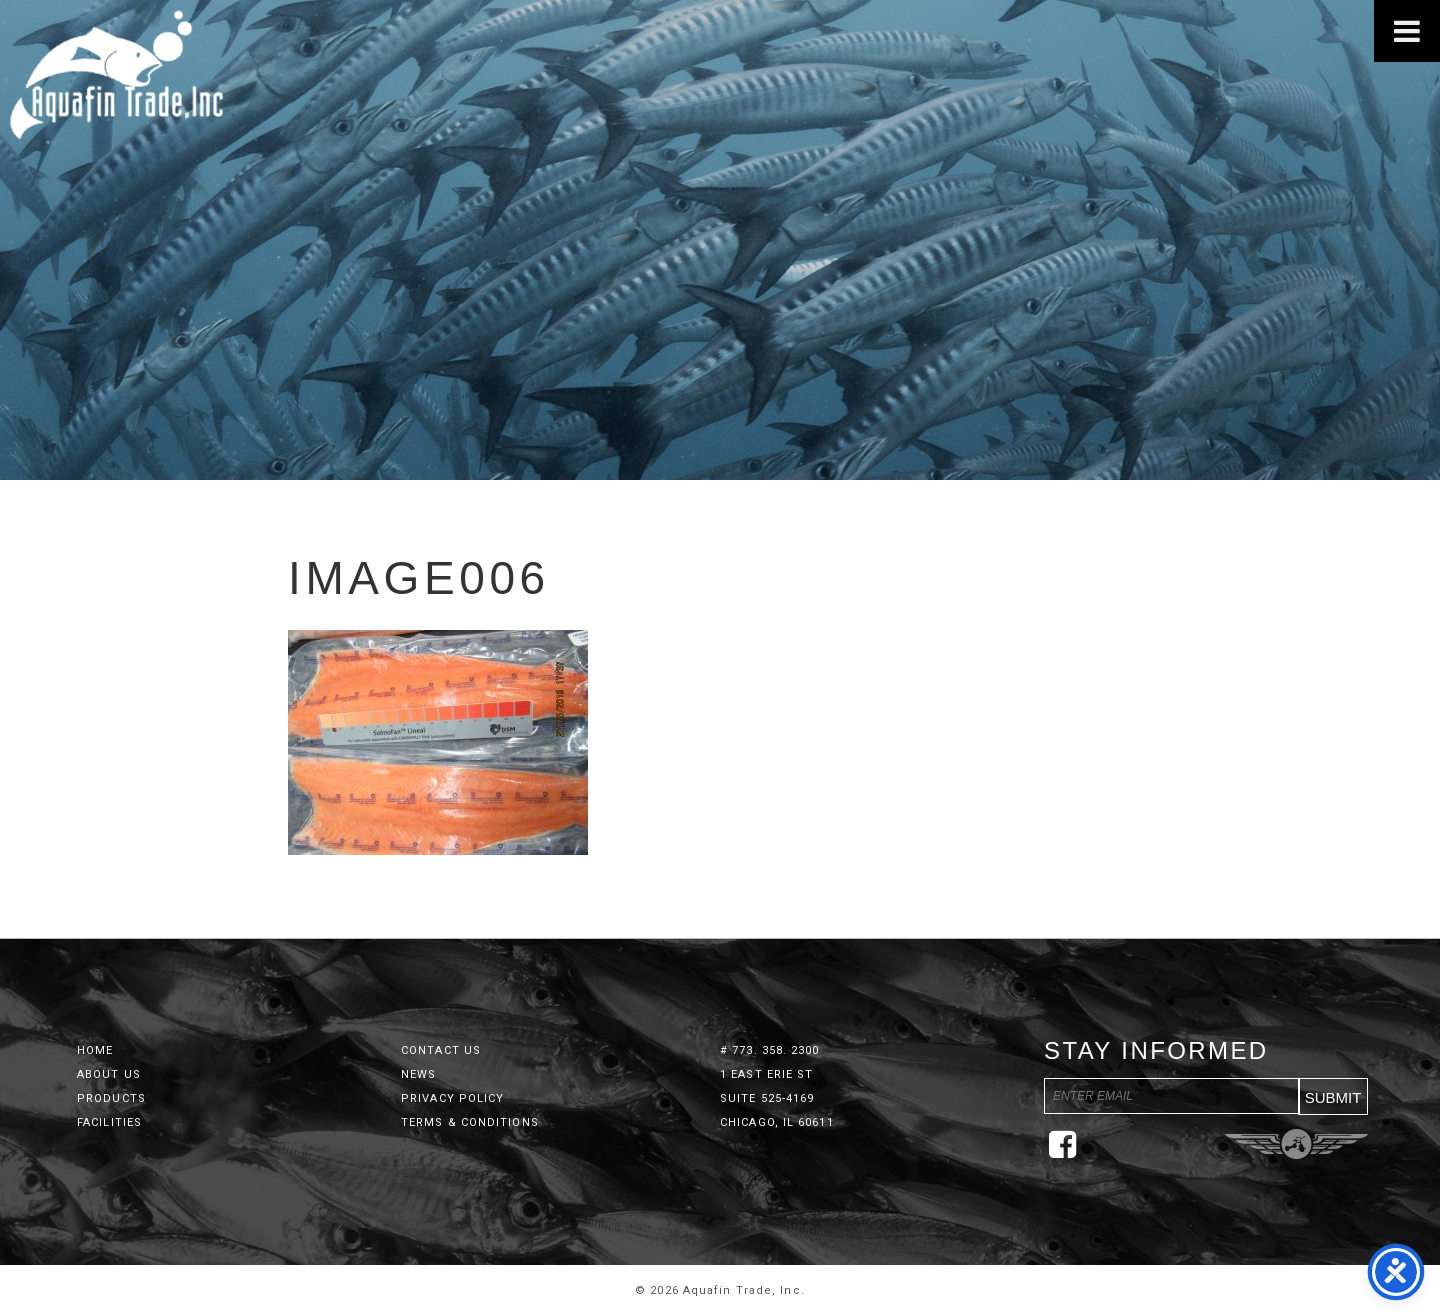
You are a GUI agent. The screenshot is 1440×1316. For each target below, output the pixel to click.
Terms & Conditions (470, 1122)
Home (95, 1050)
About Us (109, 1074)
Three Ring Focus (1296, 1144)
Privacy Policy (452, 1098)
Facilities (109, 1122)
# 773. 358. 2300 (770, 1050)
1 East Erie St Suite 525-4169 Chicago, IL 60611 (777, 1098)
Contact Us (441, 1050)
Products (111, 1098)
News (418, 1074)
